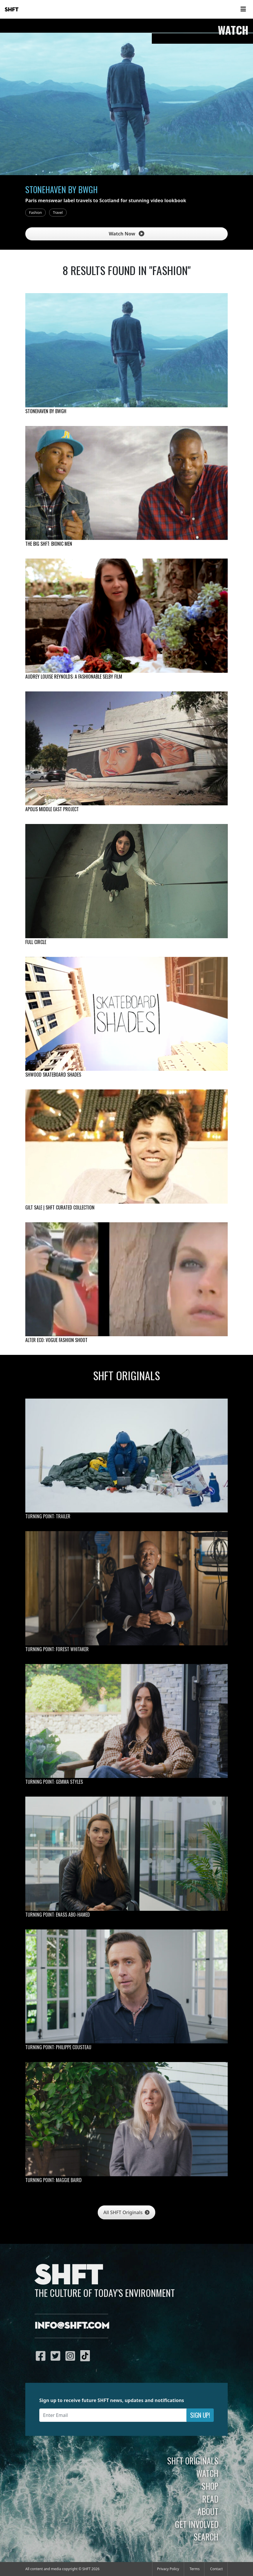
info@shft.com (72, 2326)
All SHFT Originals (127, 2212)
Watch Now (126, 233)
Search (206, 2537)
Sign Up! (200, 2415)
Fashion (35, 212)
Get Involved (196, 2524)
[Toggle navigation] (243, 9)
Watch (207, 2473)
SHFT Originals (192, 2460)
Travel (58, 212)
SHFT (12, 10)
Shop (210, 2486)
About (207, 2511)
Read (210, 2499)
